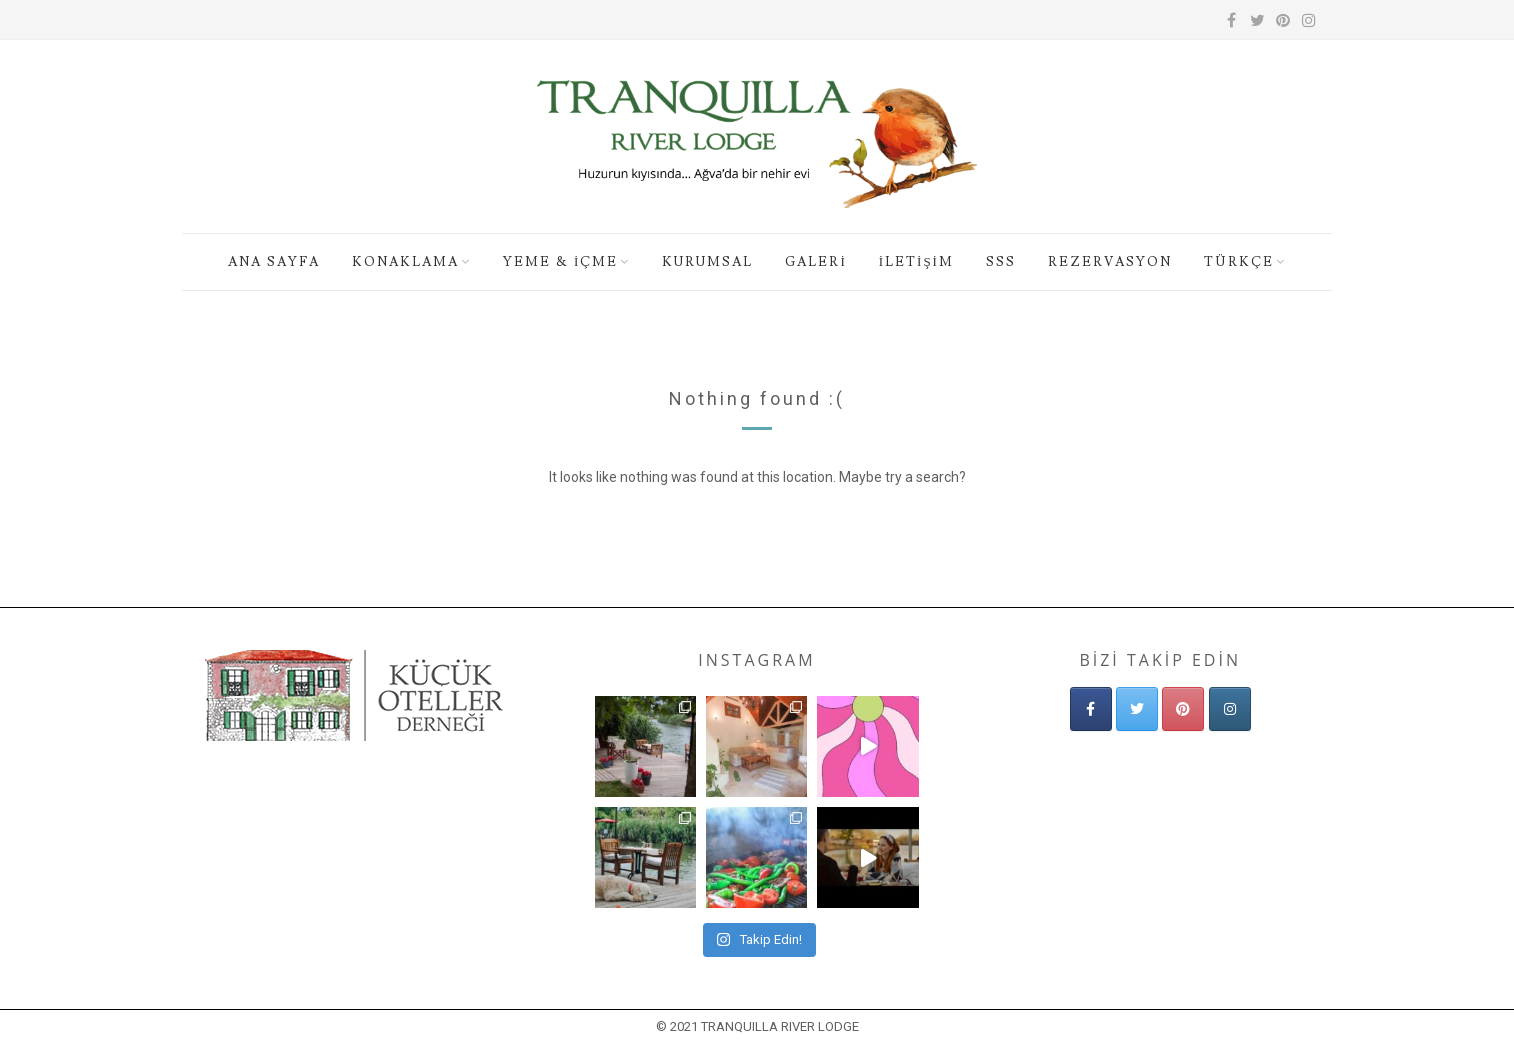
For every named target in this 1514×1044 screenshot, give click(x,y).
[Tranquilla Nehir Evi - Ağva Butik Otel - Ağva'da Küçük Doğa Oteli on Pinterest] (1183, 709)
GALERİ (815, 262)
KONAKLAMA (405, 262)
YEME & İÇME (560, 262)
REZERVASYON (1110, 262)
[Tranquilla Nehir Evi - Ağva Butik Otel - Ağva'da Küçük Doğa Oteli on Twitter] (1137, 709)
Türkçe (1239, 262)
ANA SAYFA (274, 262)
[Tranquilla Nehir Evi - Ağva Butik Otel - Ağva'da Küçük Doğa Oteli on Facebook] (1091, 709)
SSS (1001, 262)
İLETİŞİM (916, 262)
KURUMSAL (707, 262)
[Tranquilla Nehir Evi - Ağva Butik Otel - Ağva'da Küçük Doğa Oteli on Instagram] (1230, 709)
